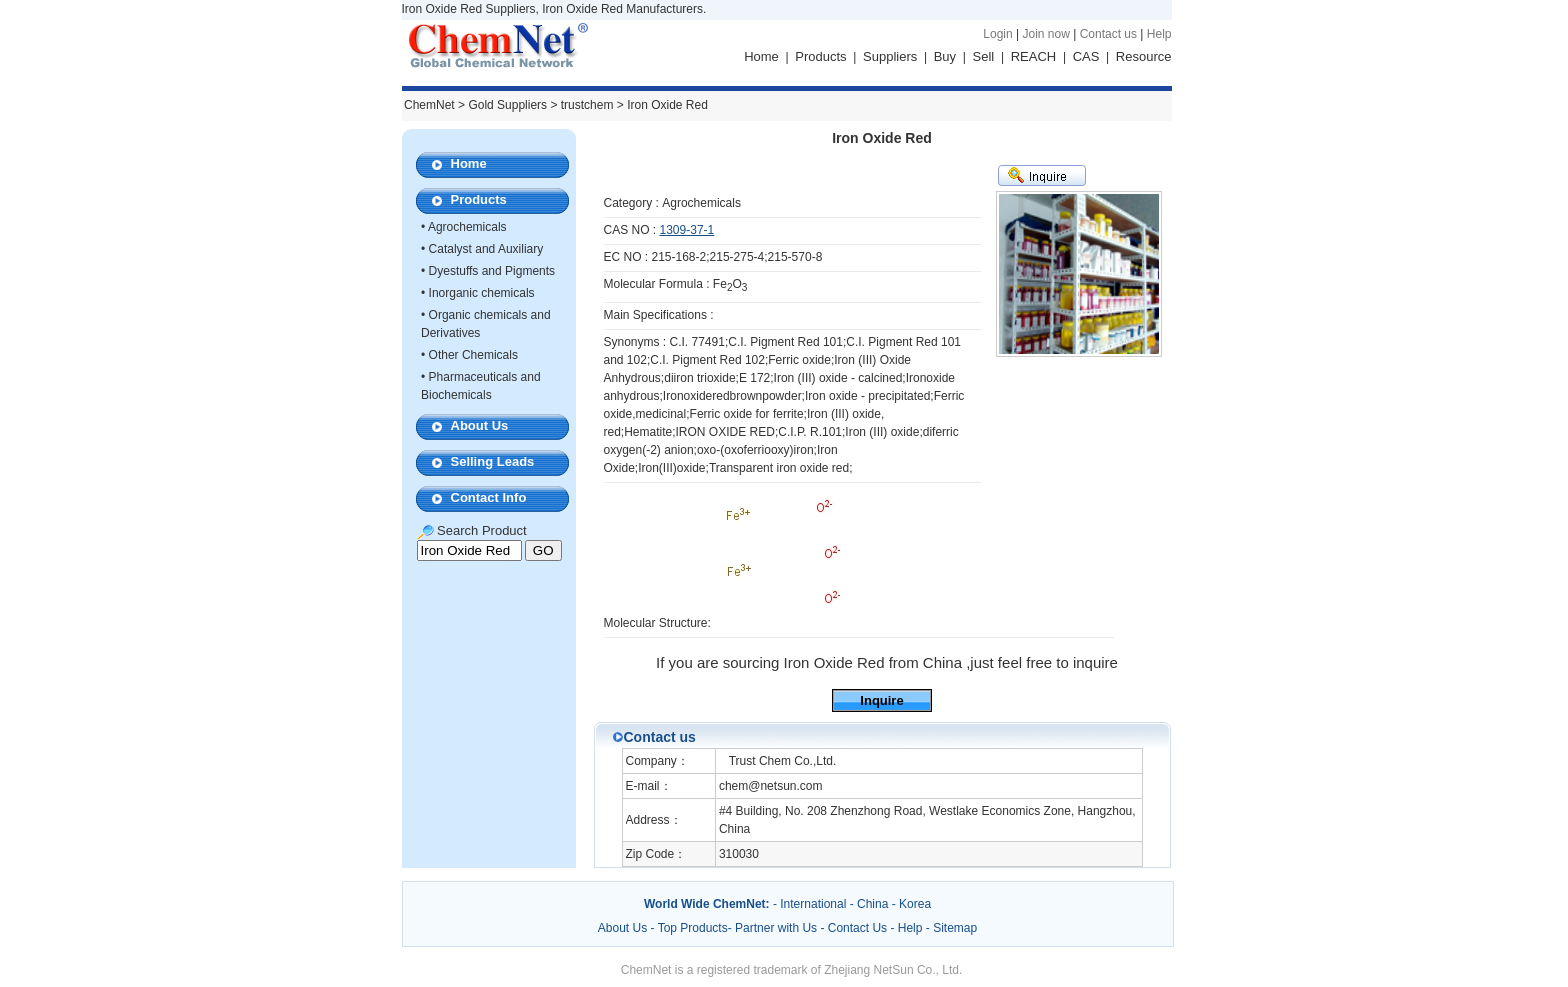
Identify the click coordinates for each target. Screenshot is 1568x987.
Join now (1045, 34)
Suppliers (890, 56)
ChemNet (429, 105)
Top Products (693, 928)
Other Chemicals (473, 355)
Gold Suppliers (507, 105)
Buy (945, 56)
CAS (1086, 56)
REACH (1034, 56)
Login (997, 34)
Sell (984, 56)
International (813, 904)
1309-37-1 (687, 230)
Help (1159, 34)
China (872, 904)
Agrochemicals (467, 227)
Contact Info (489, 497)
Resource (1144, 56)
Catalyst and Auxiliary (486, 249)
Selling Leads (493, 461)
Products (820, 56)
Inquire (881, 700)
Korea (915, 904)
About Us (480, 425)
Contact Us (857, 928)
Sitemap (955, 928)
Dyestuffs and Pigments (492, 271)
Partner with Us (777, 928)
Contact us (1108, 34)
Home (761, 56)
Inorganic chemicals (482, 293)
